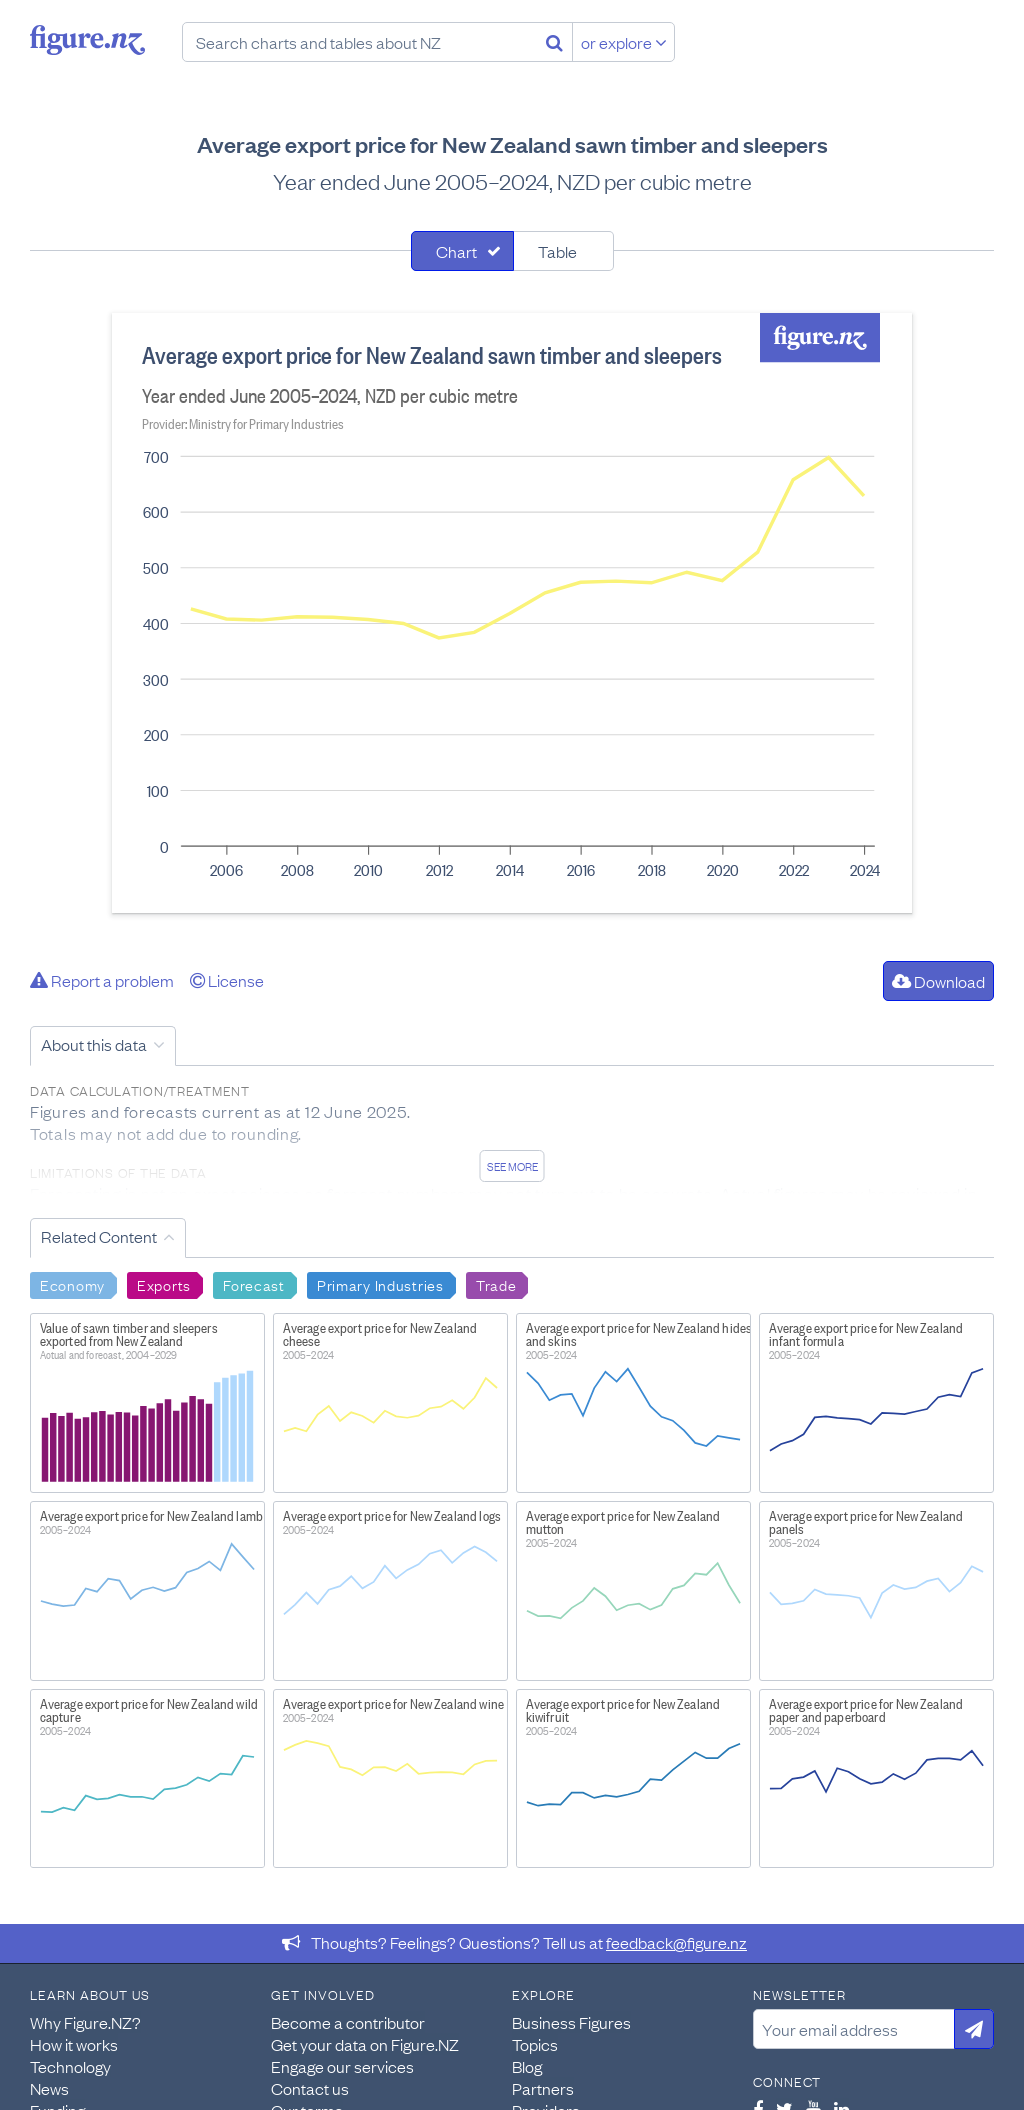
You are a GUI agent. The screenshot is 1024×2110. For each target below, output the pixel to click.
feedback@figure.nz (676, 1942)
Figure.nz (87, 40)
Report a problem (102, 980)
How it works (74, 2044)
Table (557, 251)
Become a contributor (348, 2022)
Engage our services (342, 2066)
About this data (94, 1044)
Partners (543, 2088)
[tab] (462, 251)
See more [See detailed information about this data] (512, 1166)
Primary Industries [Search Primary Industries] (380, 1284)
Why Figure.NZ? (85, 2022)
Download (938, 981)
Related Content (99, 1236)
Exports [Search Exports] (164, 1284)
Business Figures (571, 2022)
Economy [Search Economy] (72, 1284)
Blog (527, 2066)
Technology (70, 2066)
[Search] (554, 42)
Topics (535, 2044)
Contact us (310, 2088)
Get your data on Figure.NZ (365, 2044)
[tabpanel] (512, 613)
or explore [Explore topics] (624, 42)
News (49, 2088)
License (227, 980)
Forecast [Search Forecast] (254, 1284)
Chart (456, 251)
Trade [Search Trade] (496, 1284)
